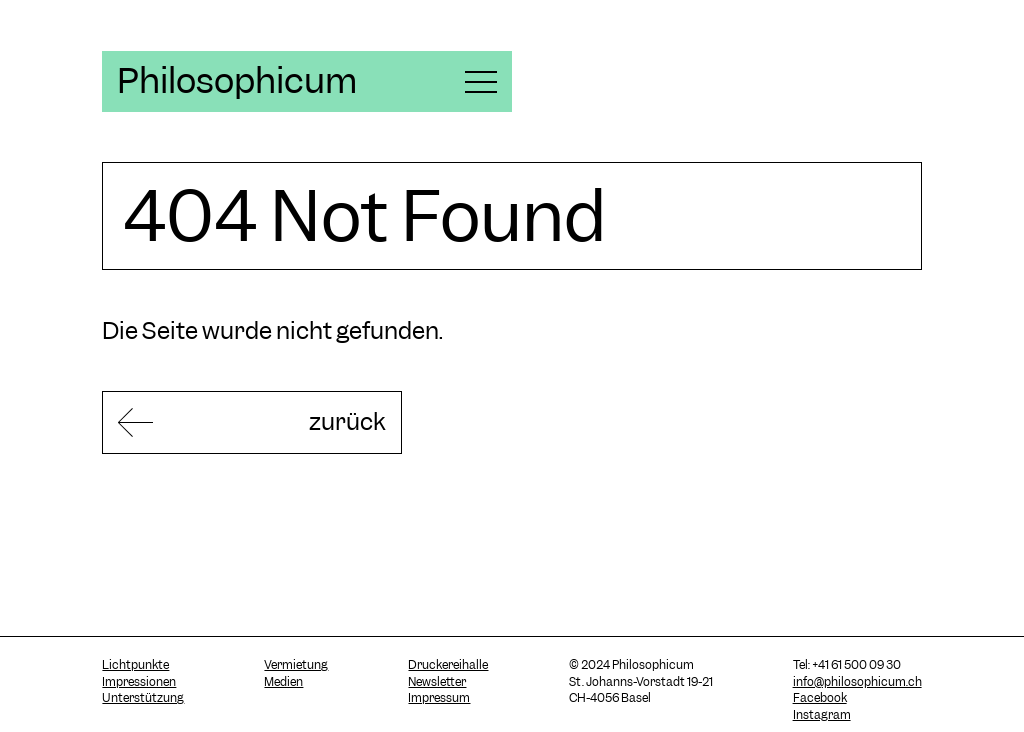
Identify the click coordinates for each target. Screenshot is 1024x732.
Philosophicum (237, 81)
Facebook (820, 698)
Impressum (439, 698)
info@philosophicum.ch (857, 682)
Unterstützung (143, 698)
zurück (347, 421)
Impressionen (139, 682)
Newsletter (437, 682)
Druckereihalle (448, 665)
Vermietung (296, 665)
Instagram (822, 715)
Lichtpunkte (135, 665)
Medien (283, 682)
